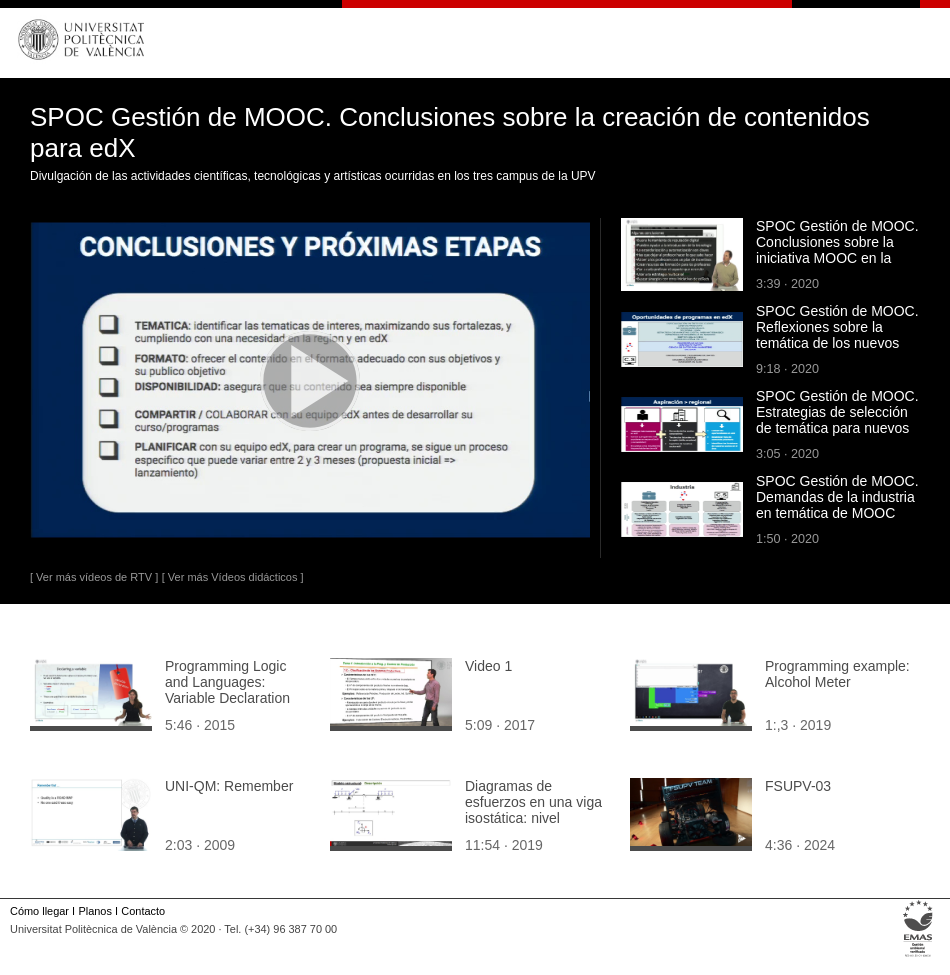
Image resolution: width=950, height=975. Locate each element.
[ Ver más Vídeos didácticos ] (233, 577)
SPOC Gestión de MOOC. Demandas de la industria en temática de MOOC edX (837, 505)
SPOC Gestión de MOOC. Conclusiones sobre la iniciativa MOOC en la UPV (837, 250)
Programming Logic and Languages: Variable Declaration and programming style (236, 690)
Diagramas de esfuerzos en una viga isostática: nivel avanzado (533, 810)
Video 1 (488, 666)
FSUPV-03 (798, 786)
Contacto (143, 911)
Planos (94, 911)
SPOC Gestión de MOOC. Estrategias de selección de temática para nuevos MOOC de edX (837, 420)
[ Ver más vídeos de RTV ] (94, 577)
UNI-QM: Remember (229, 786)
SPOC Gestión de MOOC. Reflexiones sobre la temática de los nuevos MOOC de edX (837, 335)
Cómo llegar (39, 911)
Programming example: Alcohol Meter (837, 674)
